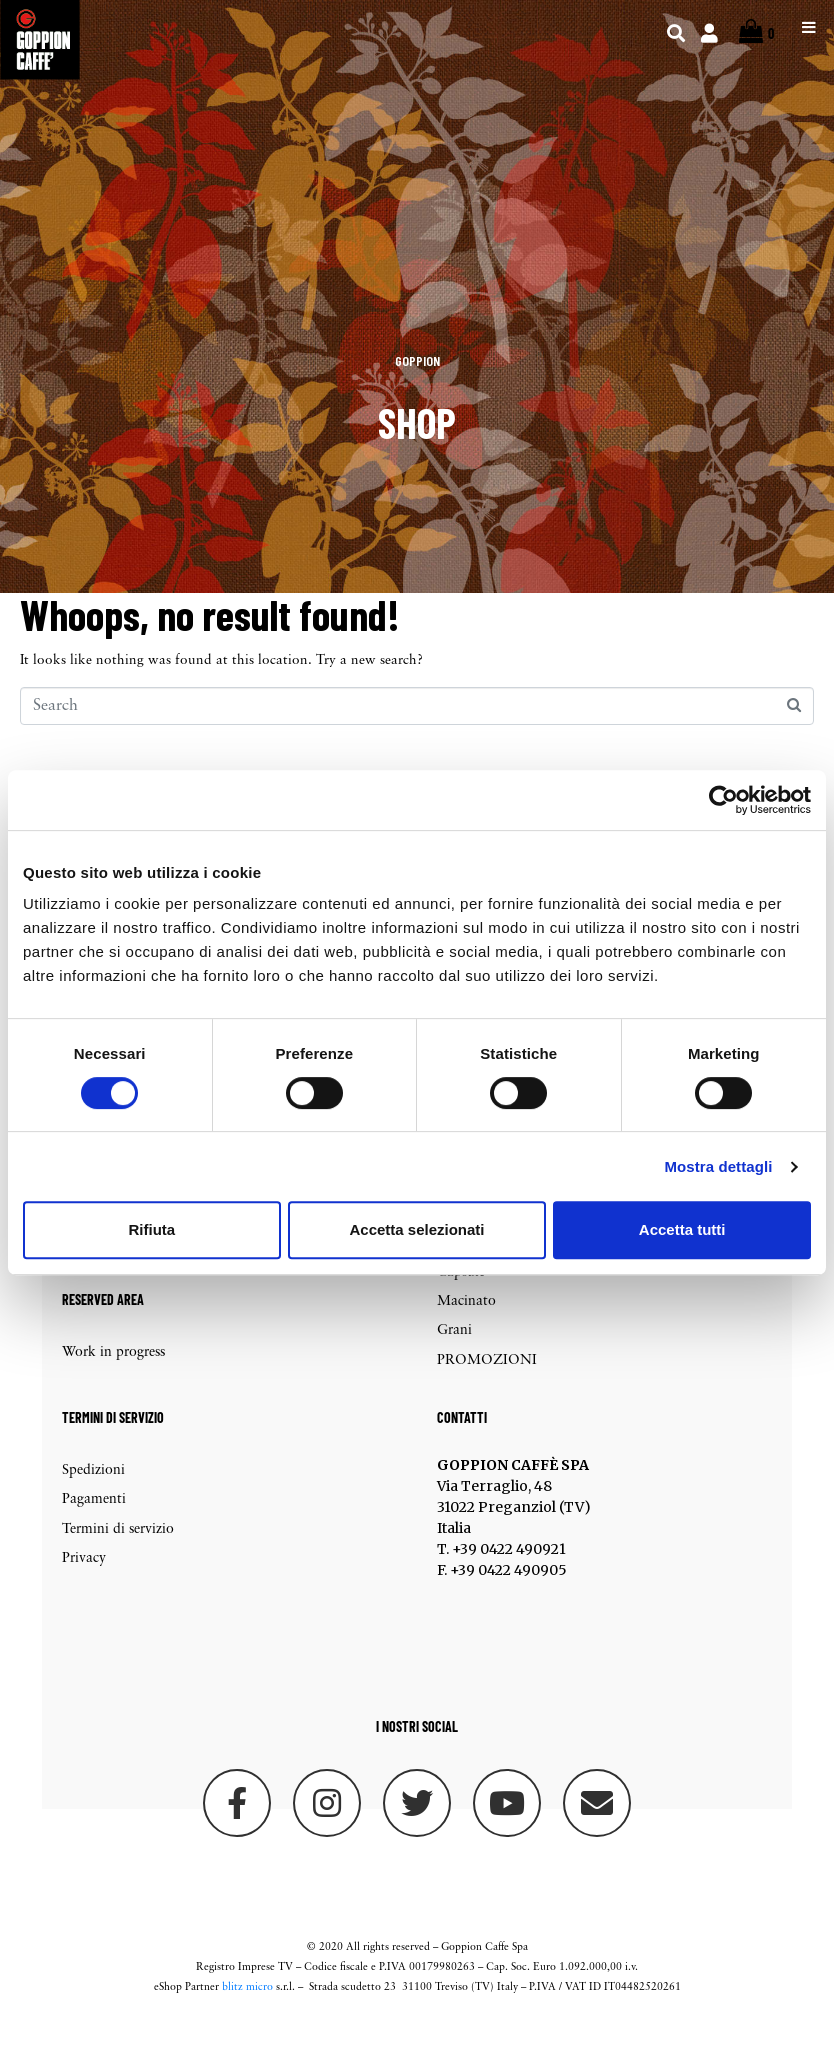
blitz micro (247, 2009)
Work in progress (113, 1374)
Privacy (84, 1579)
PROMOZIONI (487, 1381)
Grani (454, 1352)
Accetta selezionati (416, 1229)
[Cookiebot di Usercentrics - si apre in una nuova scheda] (723, 800)
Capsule (461, 1293)
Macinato (466, 1322)
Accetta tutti (682, 1229)
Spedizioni (93, 1491)
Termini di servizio (118, 1550)
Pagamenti (94, 1521)
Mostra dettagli (718, 1166)
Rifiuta (151, 1229)
